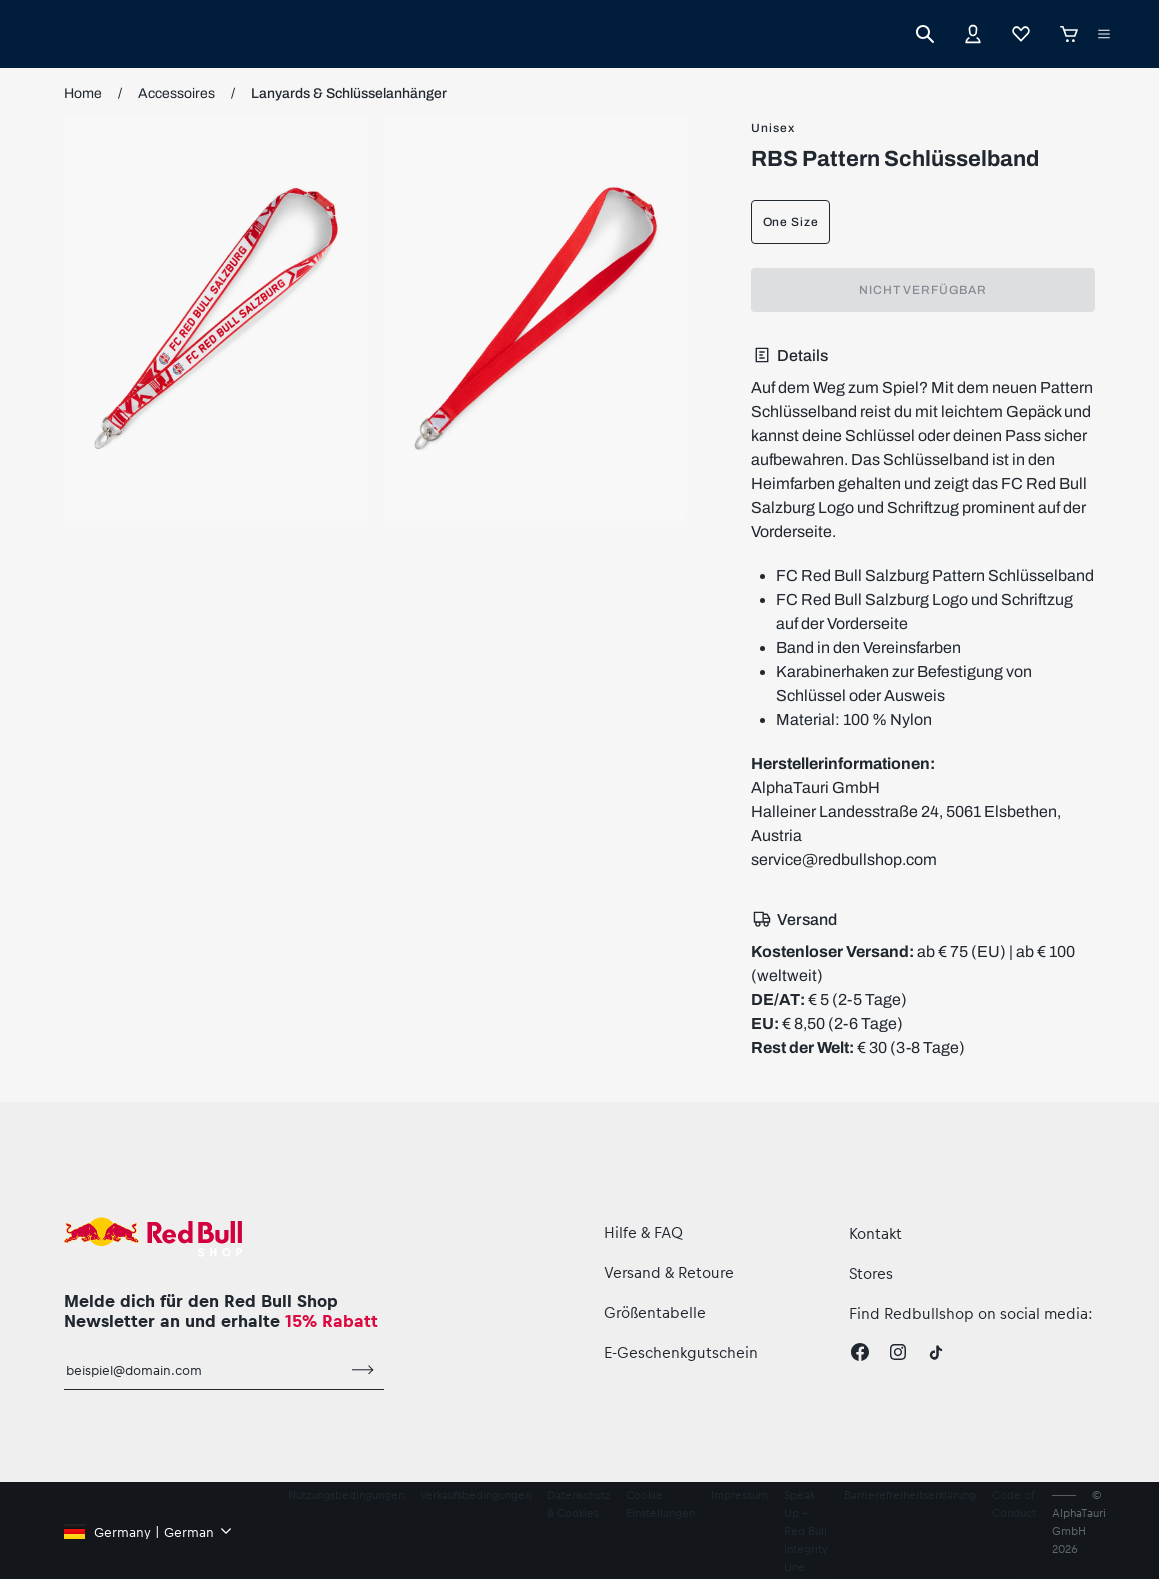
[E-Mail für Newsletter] (203, 1370)
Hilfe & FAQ (643, 1232)
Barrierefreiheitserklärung (910, 1494)
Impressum (739, 1494)
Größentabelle (655, 1312)
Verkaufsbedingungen (475, 1494)
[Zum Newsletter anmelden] (363, 1370)
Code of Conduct (1014, 1503)
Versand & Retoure (669, 1272)
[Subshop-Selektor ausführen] (1104, 34)
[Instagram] (898, 1352)
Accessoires (176, 93)
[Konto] (973, 34)
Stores (871, 1273)
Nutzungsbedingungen (346, 1494)
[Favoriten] (1021, 34)
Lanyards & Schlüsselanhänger (349, 93)
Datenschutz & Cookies (578, 1503)
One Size (791, 222)
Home (83, 93)
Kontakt (875, 1233)
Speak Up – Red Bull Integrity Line (806, 1530)
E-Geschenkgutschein (681, 1352)
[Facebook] (860, 1352)
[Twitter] (936, 1352)
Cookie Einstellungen (660, 1503)
